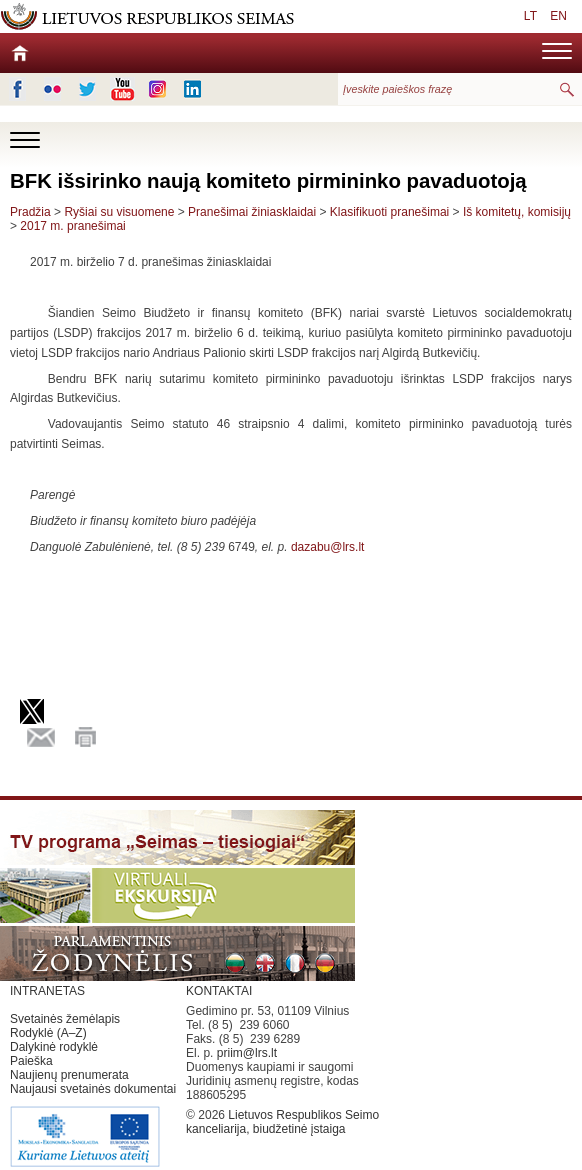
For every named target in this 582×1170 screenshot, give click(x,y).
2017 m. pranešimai (72, 226)
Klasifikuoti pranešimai (389, 212)
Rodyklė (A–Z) (48, 1033)
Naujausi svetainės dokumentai (93, 1089)
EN (558, 16)
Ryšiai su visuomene (119, 212)
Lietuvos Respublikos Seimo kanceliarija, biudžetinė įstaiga (282, 1122)
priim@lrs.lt (247, 1053)
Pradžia (30, 212)
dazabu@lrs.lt (328, 547)
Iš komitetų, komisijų (517, 212)
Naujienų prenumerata (69, 1075)
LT (530, 16)
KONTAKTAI (219, 991)
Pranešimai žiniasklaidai (252, 212)
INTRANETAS (47, 991)
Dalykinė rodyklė (54, 1047)
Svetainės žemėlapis (65, 1019)
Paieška (31, 1061)
